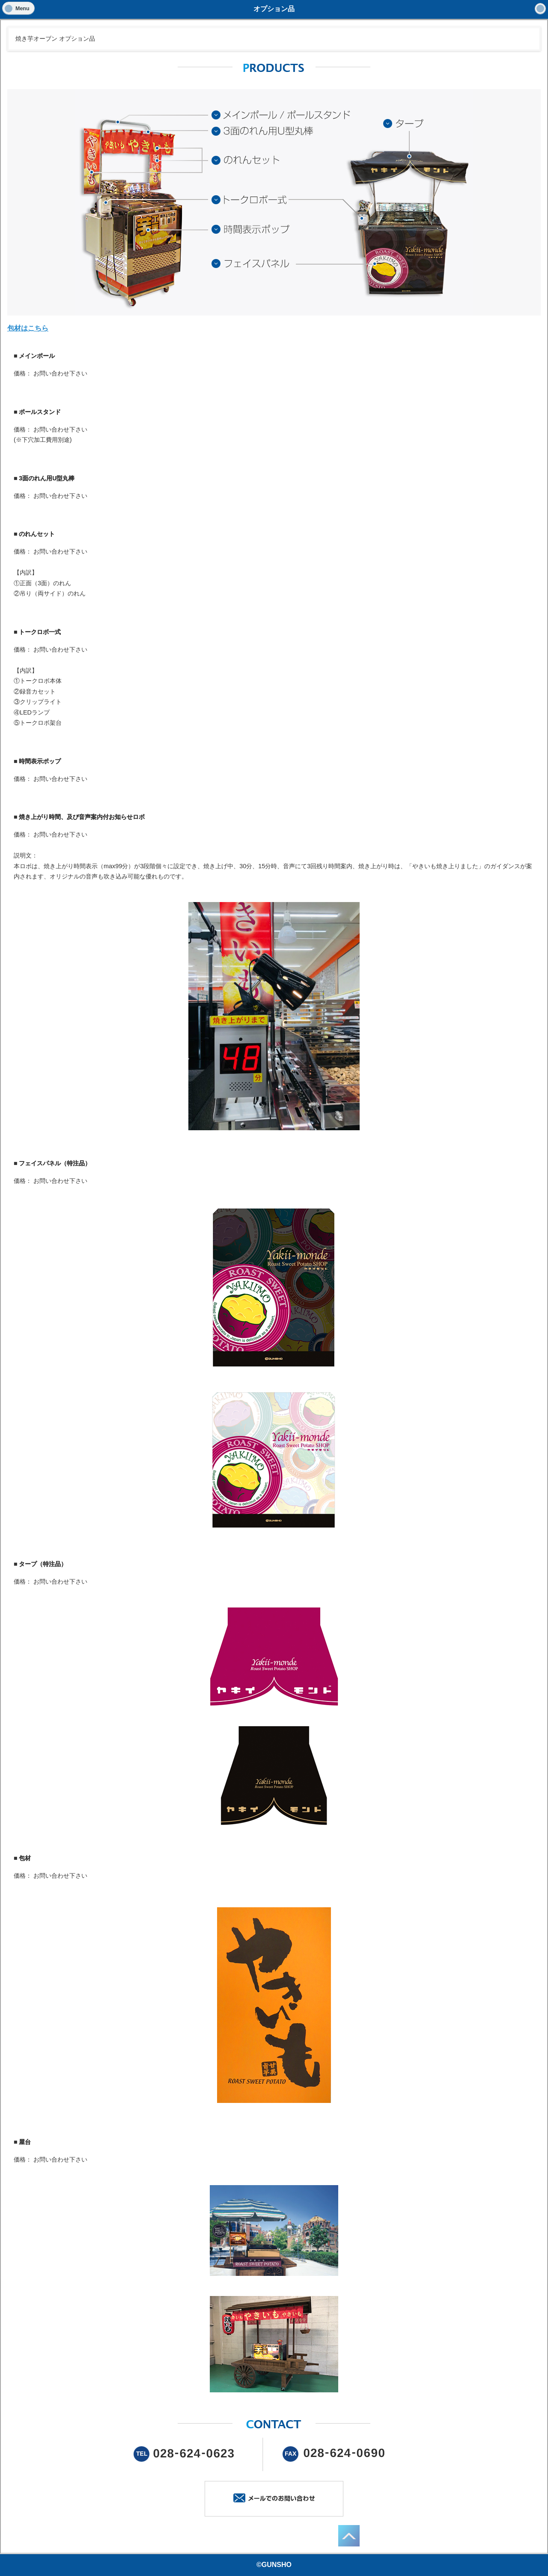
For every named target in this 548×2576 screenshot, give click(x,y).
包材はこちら (27, 328)
